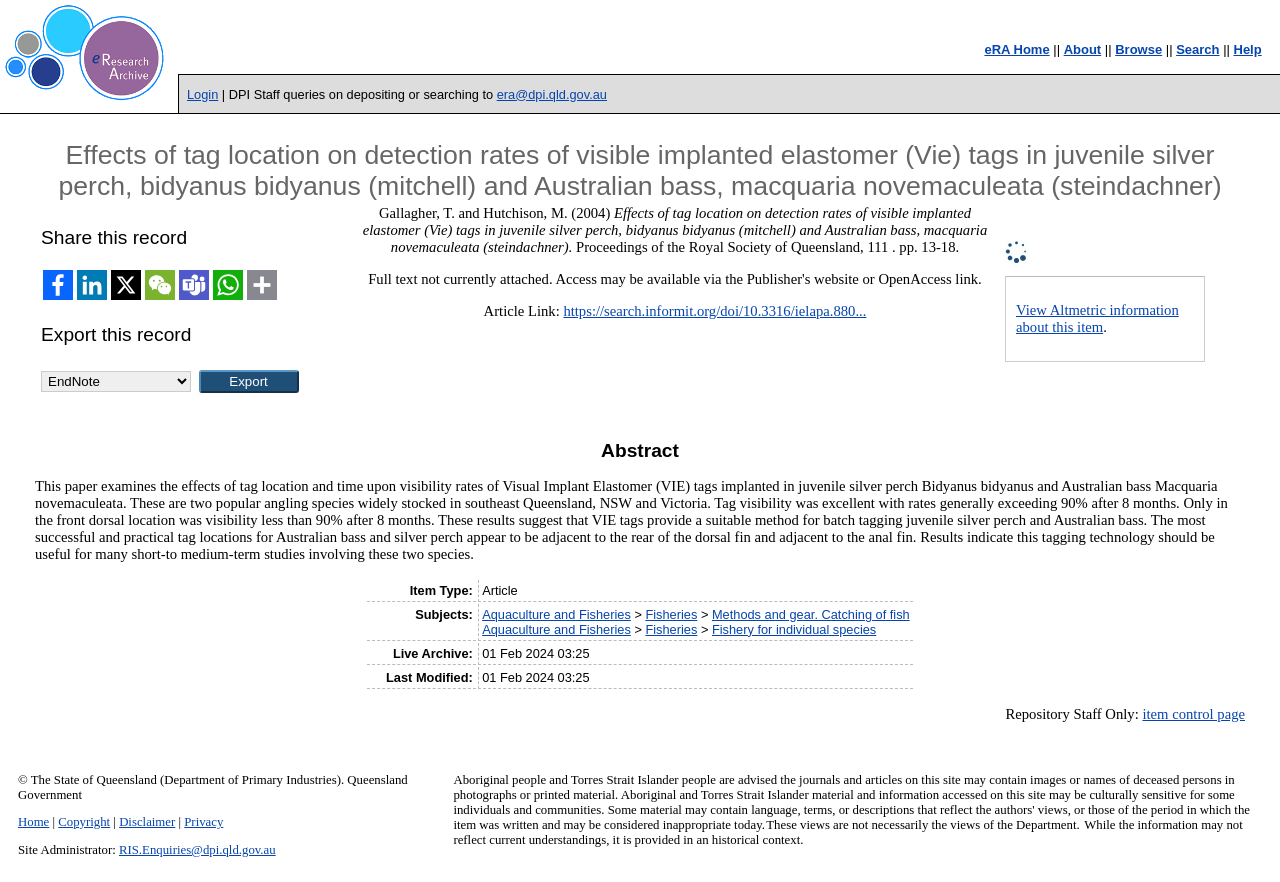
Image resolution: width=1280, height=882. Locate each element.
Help (1248, 49)
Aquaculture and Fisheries (556, 614)
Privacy (203, 822)
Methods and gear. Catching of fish (811, 614)
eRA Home (1016, 49)
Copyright (84, 822)
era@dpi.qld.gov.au (552, 94)
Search (1197, 49)
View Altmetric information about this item (1097, 318)
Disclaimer (147, 822)
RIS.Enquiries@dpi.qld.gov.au (197, 850)
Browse (1138, 49)
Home (33, 822)
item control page (1193, 714)
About (1083, 49)
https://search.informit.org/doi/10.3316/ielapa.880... (714, 311)
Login (202, 94)
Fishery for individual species (794, 629)
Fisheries (671, 614)
